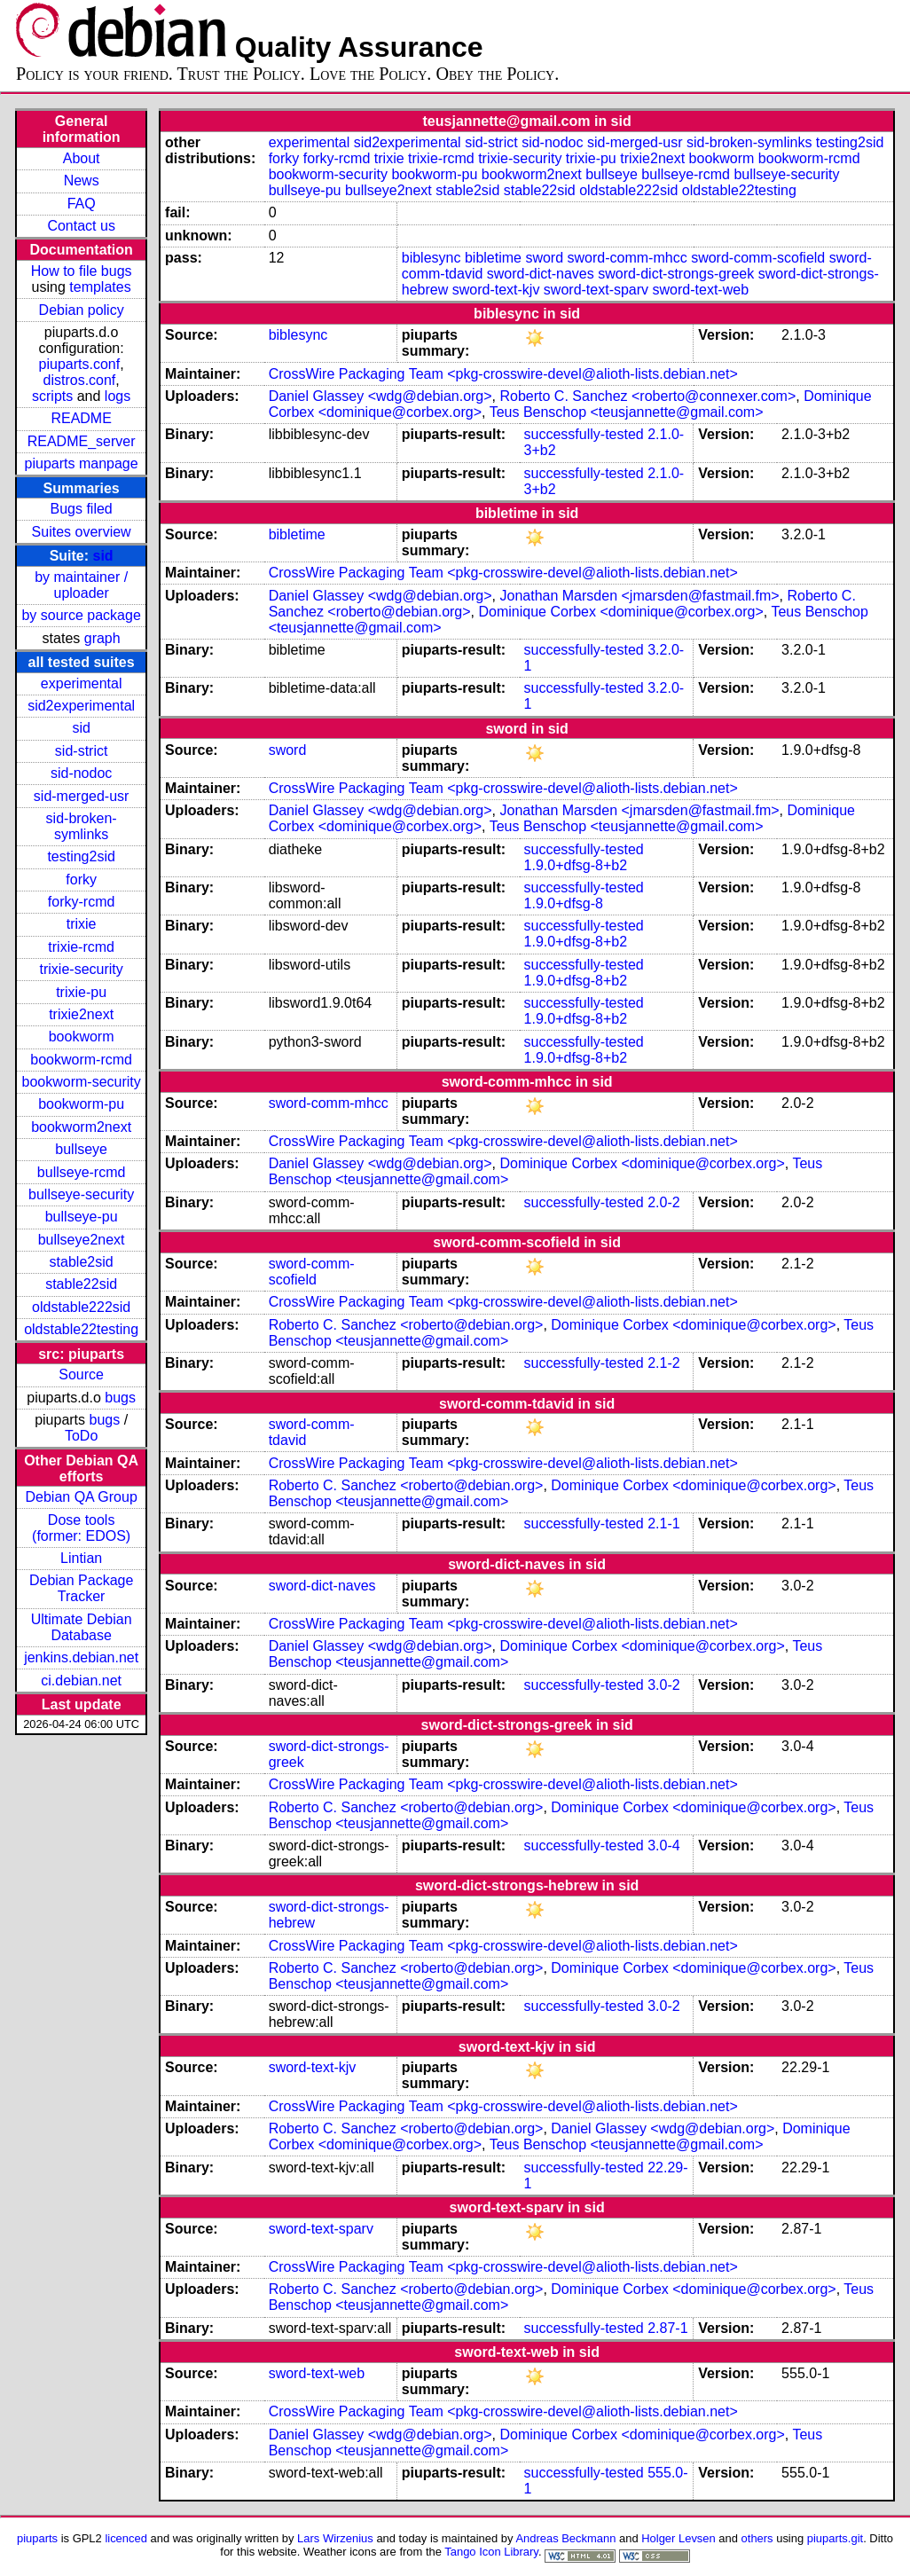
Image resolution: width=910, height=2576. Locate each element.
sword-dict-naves (540, 273)
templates (99, 287)
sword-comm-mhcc (627, 257)
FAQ (81, 203)
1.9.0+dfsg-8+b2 (576, 865)
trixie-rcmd (81, 946)
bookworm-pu (81, 1103)
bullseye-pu (81, 1216)
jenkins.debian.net (81, 1657)
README (81, 418)
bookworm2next (81, 1127)
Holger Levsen (678, 2538)
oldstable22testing (81, 1329)
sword (544, 257)
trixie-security (81, 969)
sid (103, 555)
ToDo (81, 1435)
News (81, 180)
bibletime (493, 257)
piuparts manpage (81, 463)
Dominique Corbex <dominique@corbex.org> (621, 611)
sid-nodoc (81, 773)
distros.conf (79, 380)
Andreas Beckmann (565, 2538)
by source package (80, 615)
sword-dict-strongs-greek (676, 273)
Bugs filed (82, 508)
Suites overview (81, 531)
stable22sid (81, 1284)
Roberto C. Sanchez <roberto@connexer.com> (648, 396)
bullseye (81, 1149)
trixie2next (81, 1014)
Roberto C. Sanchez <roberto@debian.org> (406, 1324)
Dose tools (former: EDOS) (81, 1527)
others (757, 2538)
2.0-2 (663, 1202)
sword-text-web (701, 289)
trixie (82, 923)
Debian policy (81, 310)
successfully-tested (584, 434)
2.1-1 (663, 1523)
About (81, 158)
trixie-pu (81, 992)
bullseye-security (81, 1194)
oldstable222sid (81, 1307)
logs (117, 396)
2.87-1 (667, 2328)
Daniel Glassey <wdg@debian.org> (380, 396)
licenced (126, 2538)
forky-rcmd (81, 901)
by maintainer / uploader (81, 585)
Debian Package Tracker (81, 1588)
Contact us (80, 225)
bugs (120, 1397)
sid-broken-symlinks (81, 826)
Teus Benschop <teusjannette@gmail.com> (627, 412)
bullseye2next (81, 1239)
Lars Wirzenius (335, 2538)
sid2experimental (81, 705)
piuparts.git (835, 2538)
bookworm (81, 1036)
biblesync (431, 257)
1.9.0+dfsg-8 (563, 903)
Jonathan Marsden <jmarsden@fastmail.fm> (640, 595)
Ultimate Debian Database (81, 1627)
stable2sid (82, 1261)
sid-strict (81, 750)
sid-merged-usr (81, 796)
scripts (52, 396)
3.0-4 (663, 1845)
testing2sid (81, 856)
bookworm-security (81, 1081)
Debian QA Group (81, 1496)
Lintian (81, 1558)
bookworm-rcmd (81, 1059)
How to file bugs (81, 271)
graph (102, 638)
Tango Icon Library (491, 2551)
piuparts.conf (80, 364)
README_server (81, 441)
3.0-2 (663, 1684)
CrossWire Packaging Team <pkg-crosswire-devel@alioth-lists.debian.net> (503, 373)
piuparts (37, 2538)
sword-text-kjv (496, 289)
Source (81, 1374)
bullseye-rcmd (81, 1172)
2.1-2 (663, 1362)
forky (81, 879)
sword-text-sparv (596, 289)
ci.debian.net (81, 1680)
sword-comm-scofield (758, 257)
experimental (81, 683)
